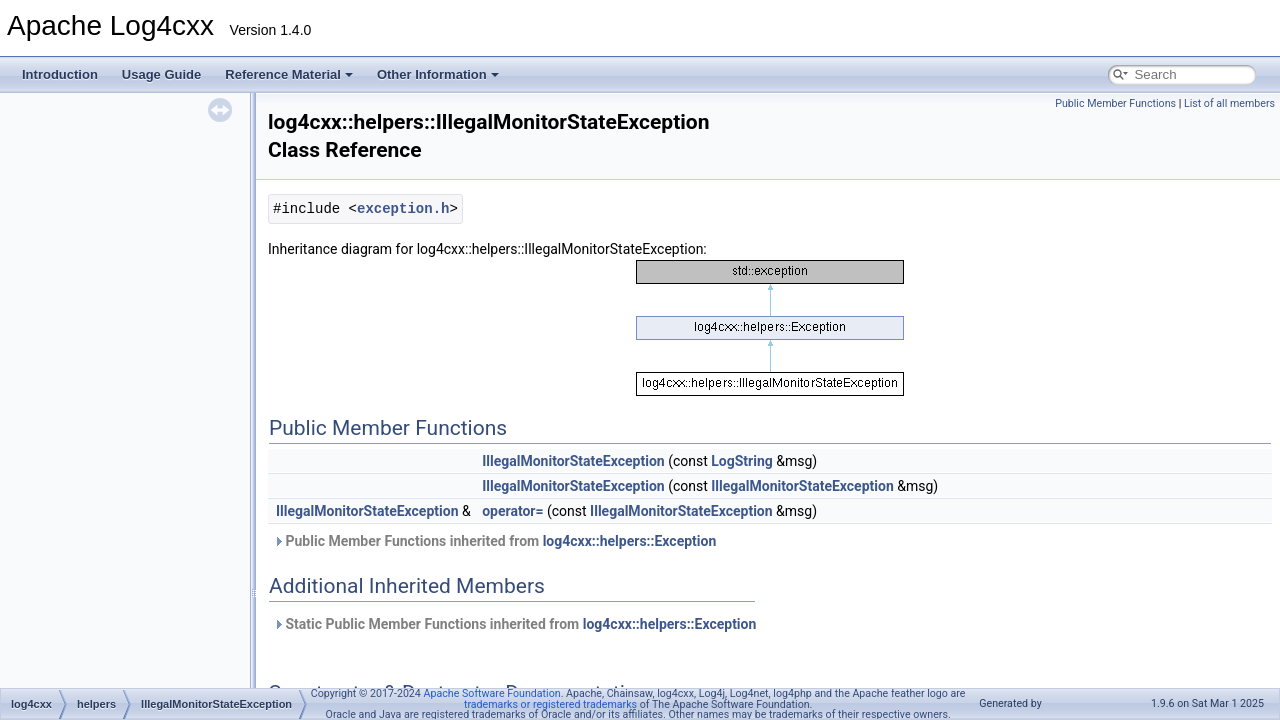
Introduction (60, 74)
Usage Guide (161, 74)
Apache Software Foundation (492, 693)
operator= (512, 511)
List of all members (1229, 103)
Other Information (438, 74)
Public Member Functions (1115, 103)
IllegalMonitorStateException (573, 461)
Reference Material (289, 74)
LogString (742, 461)
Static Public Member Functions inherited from (514, 624)
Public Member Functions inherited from (494, 541)
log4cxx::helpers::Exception (630, 541)
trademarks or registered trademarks (550, 704)
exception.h (403, 208)
